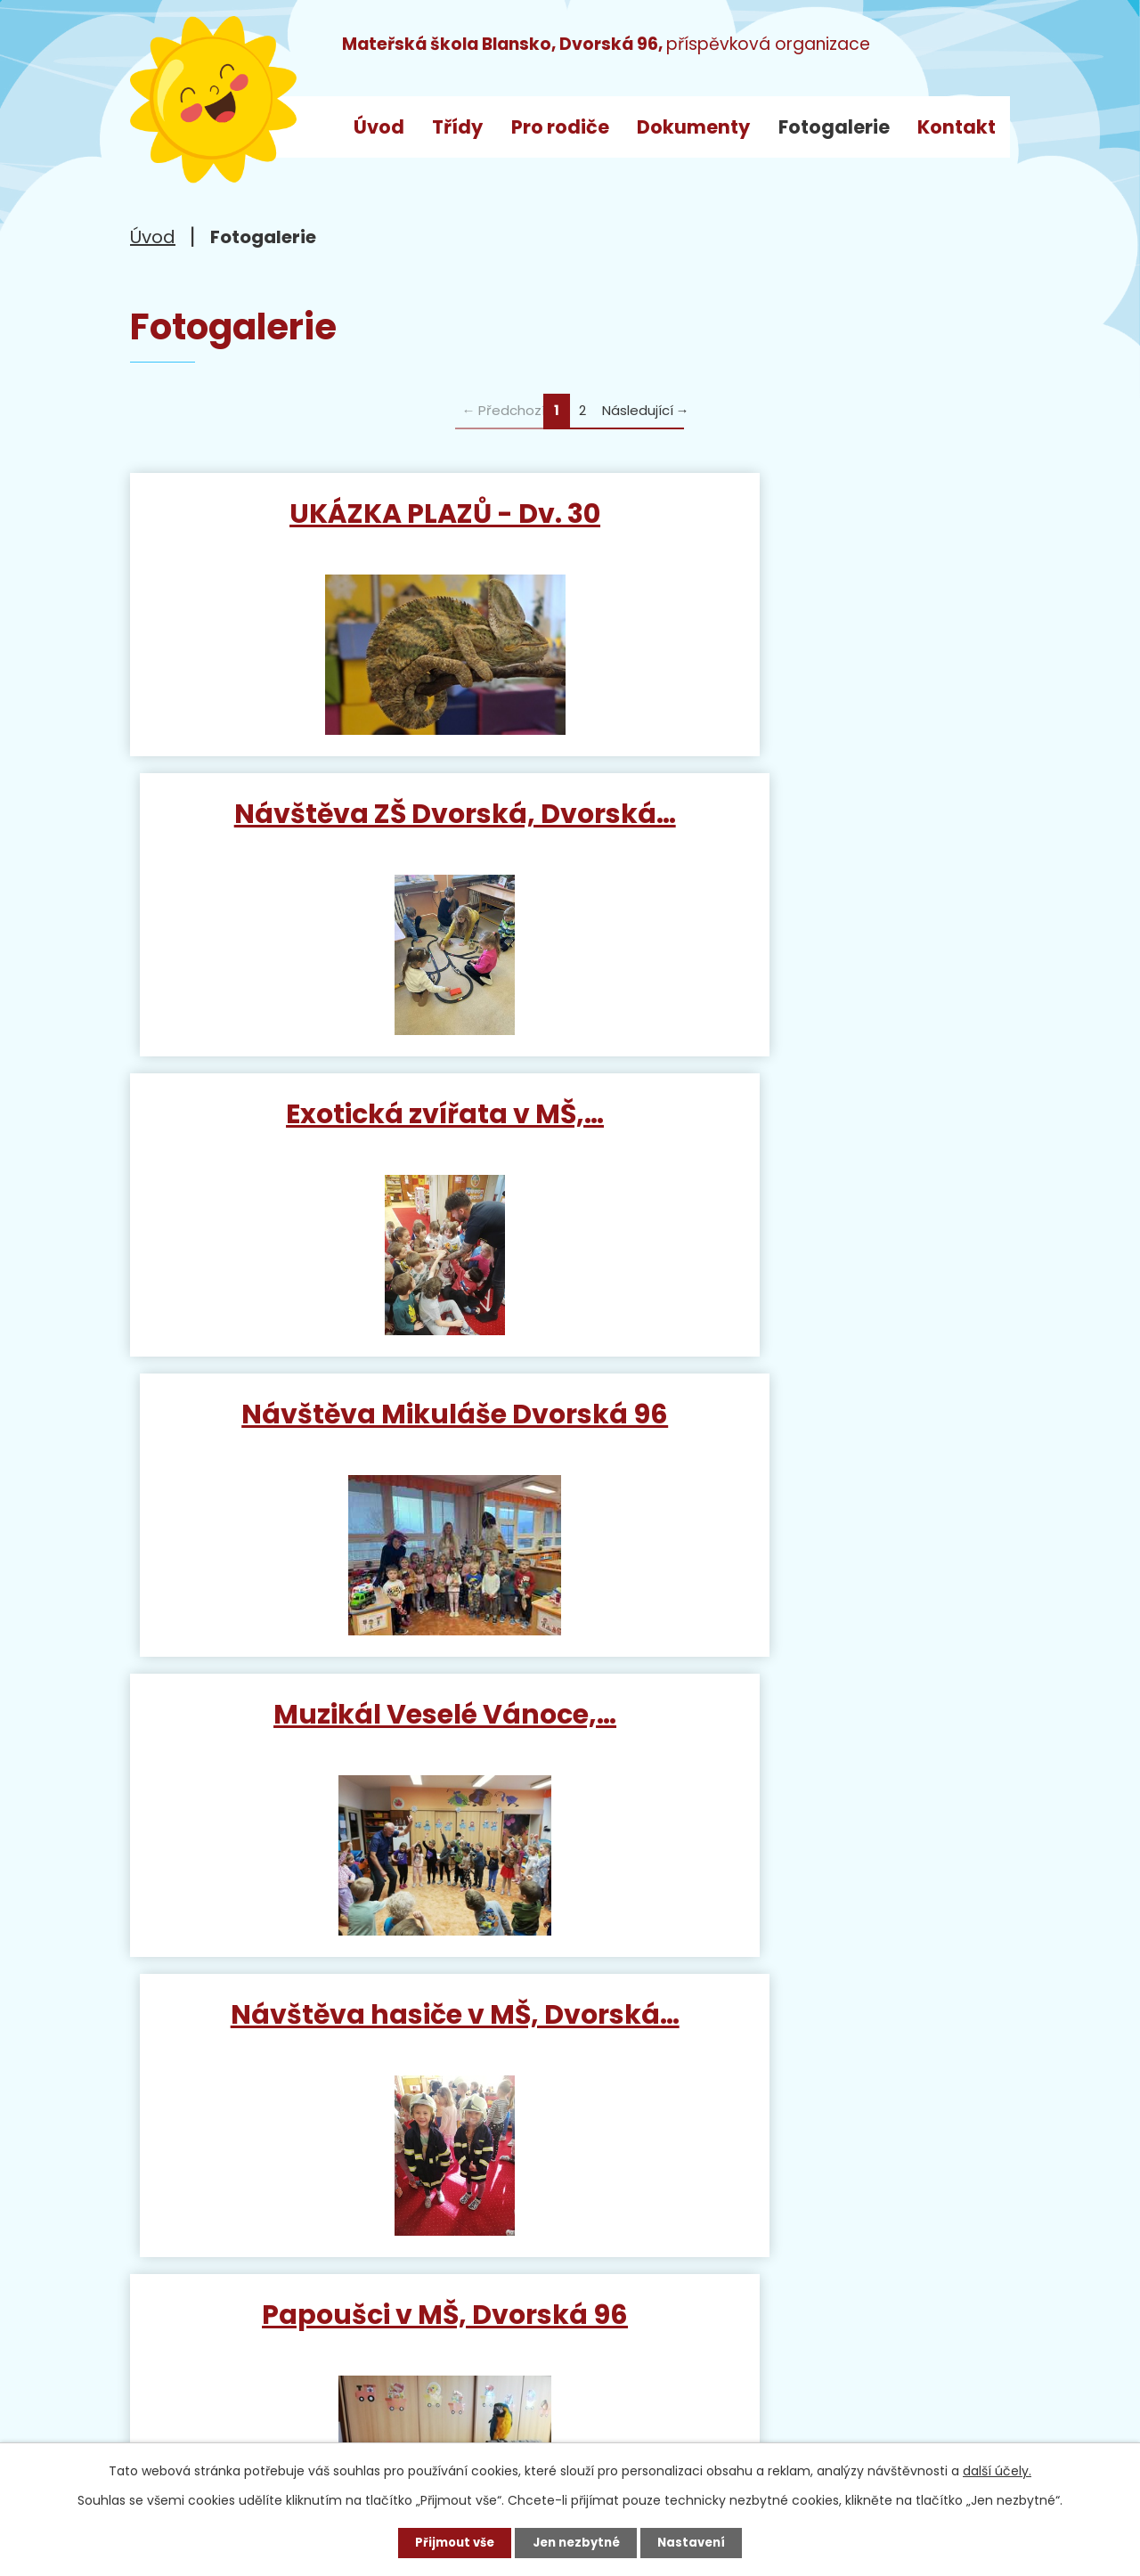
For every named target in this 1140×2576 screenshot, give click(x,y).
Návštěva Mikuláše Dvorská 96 (794, 839)
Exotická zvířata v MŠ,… (346, 822)
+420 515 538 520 (342, 2300)
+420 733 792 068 (389, 2334)
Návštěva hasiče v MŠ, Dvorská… (794, 1148)
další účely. (997, 2468)
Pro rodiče (560, 127)
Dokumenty (693, 127)
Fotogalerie (834, 127)
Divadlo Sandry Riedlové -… (794, 1742)
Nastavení (698, 2541)
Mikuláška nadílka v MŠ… (795, 1441)
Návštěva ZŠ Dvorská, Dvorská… (794, 530)
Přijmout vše (448, 2541)
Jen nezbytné (576, 2541)
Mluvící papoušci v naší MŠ (345, 1742)
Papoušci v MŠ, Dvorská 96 (346, 1441)
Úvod (379, 127)
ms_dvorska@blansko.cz (286, 2368)
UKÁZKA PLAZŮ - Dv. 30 (346, 513)
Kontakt (956, 127)
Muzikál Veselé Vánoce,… (346, 1131)
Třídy (457, 127)
